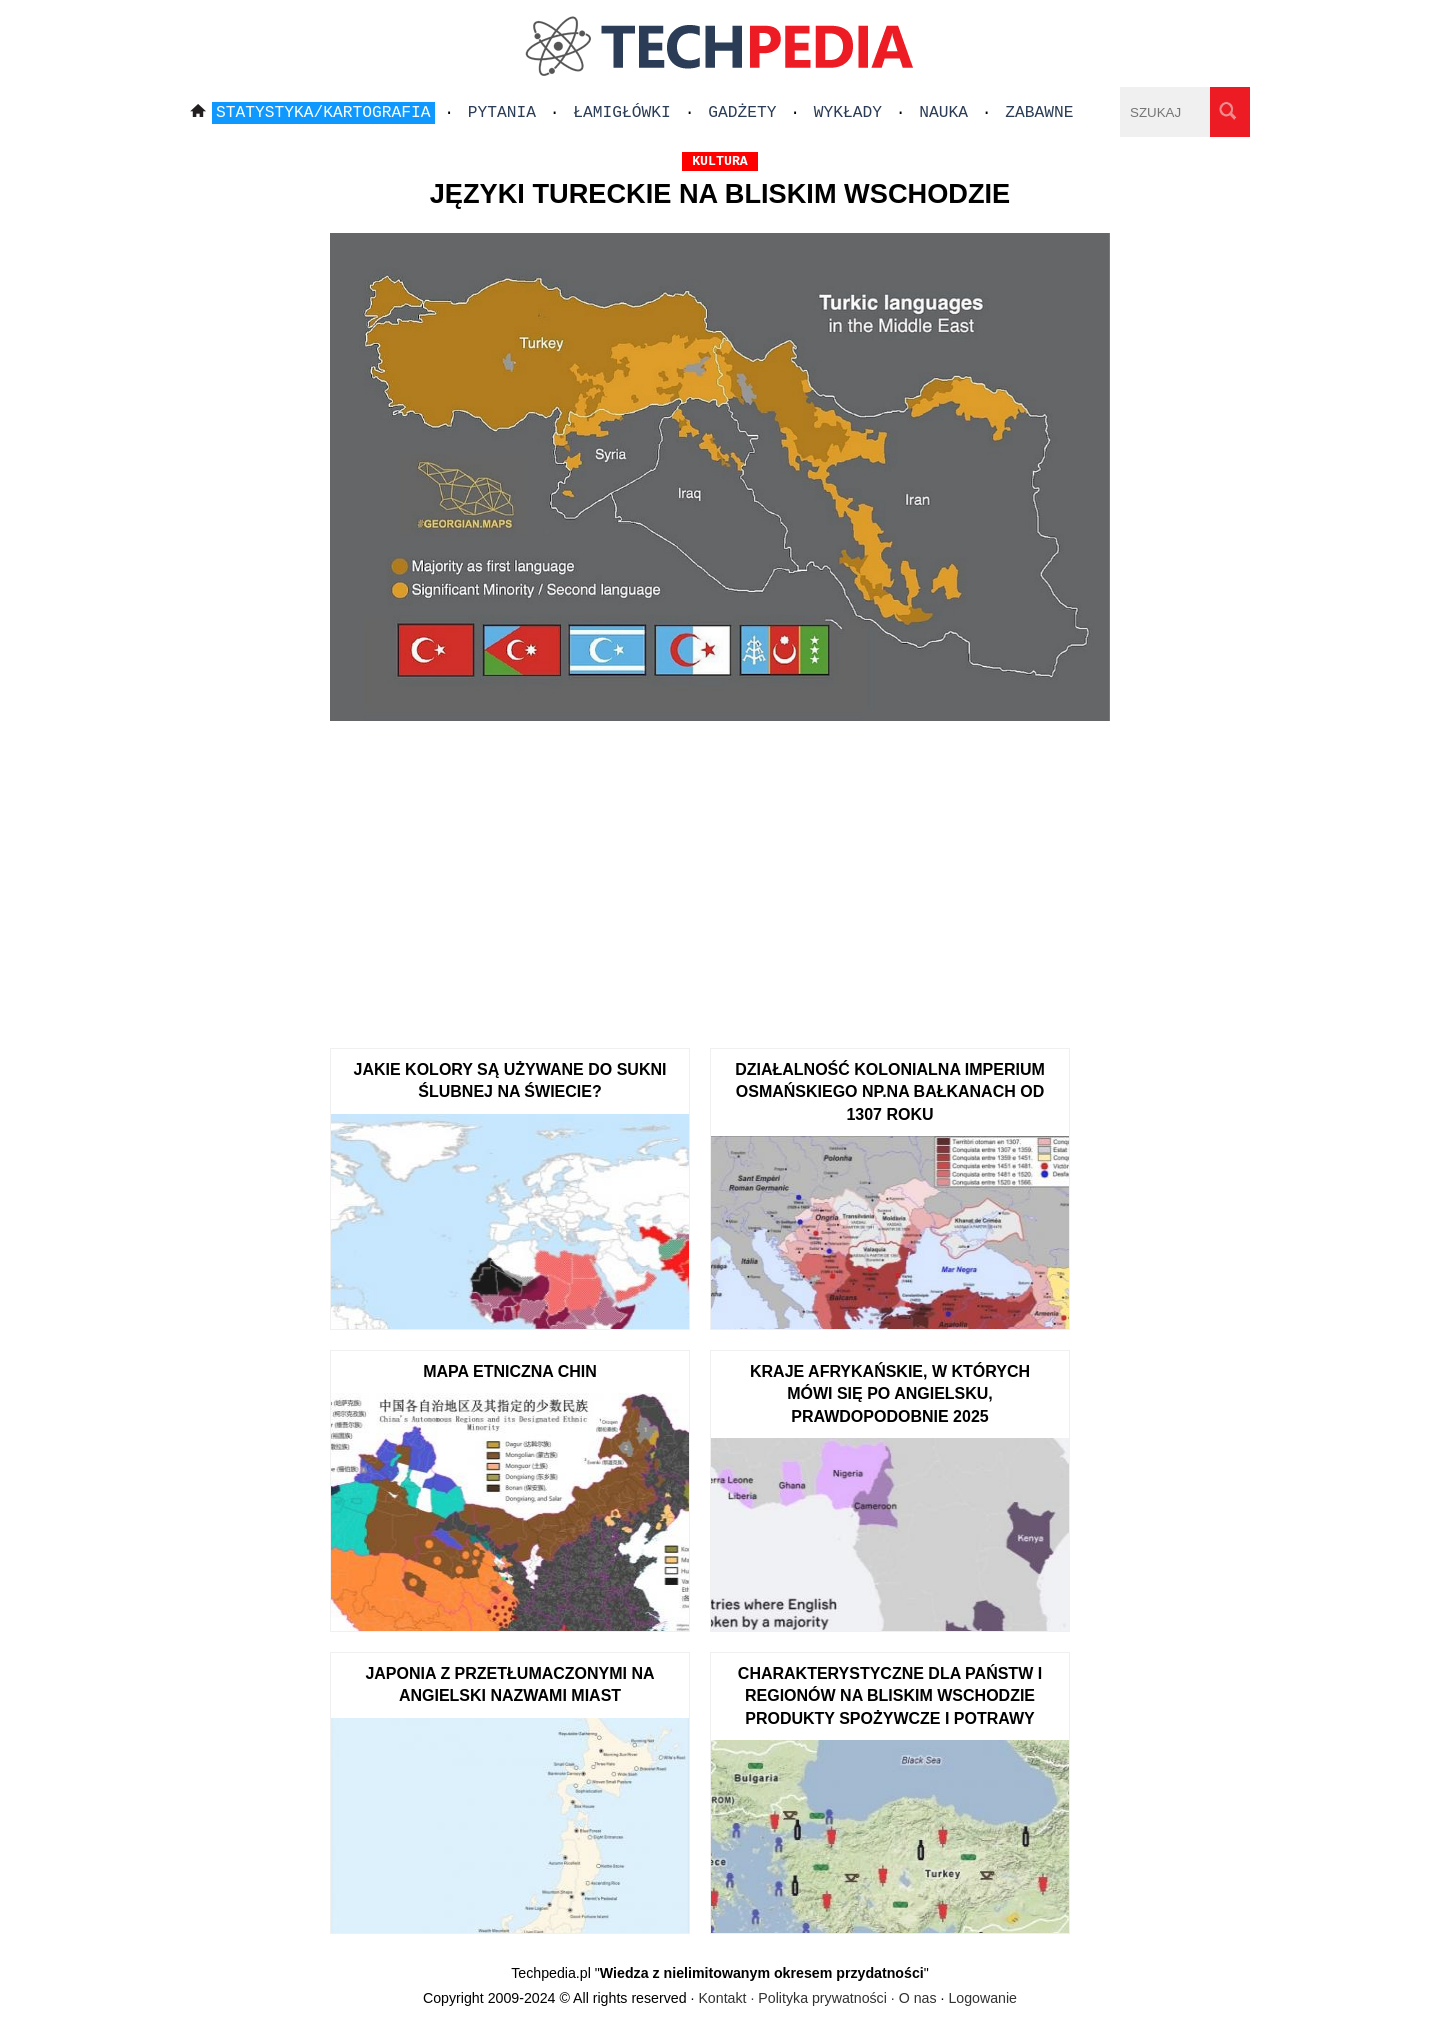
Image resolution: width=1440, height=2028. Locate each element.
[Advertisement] (720, 878)
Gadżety (742, 113)
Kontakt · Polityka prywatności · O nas (817, 1998)
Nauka (943, 113)
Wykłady (848, 113)
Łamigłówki (622, 113)
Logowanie (982, 1998)
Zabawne (1039, 113)
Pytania (502, 113)
